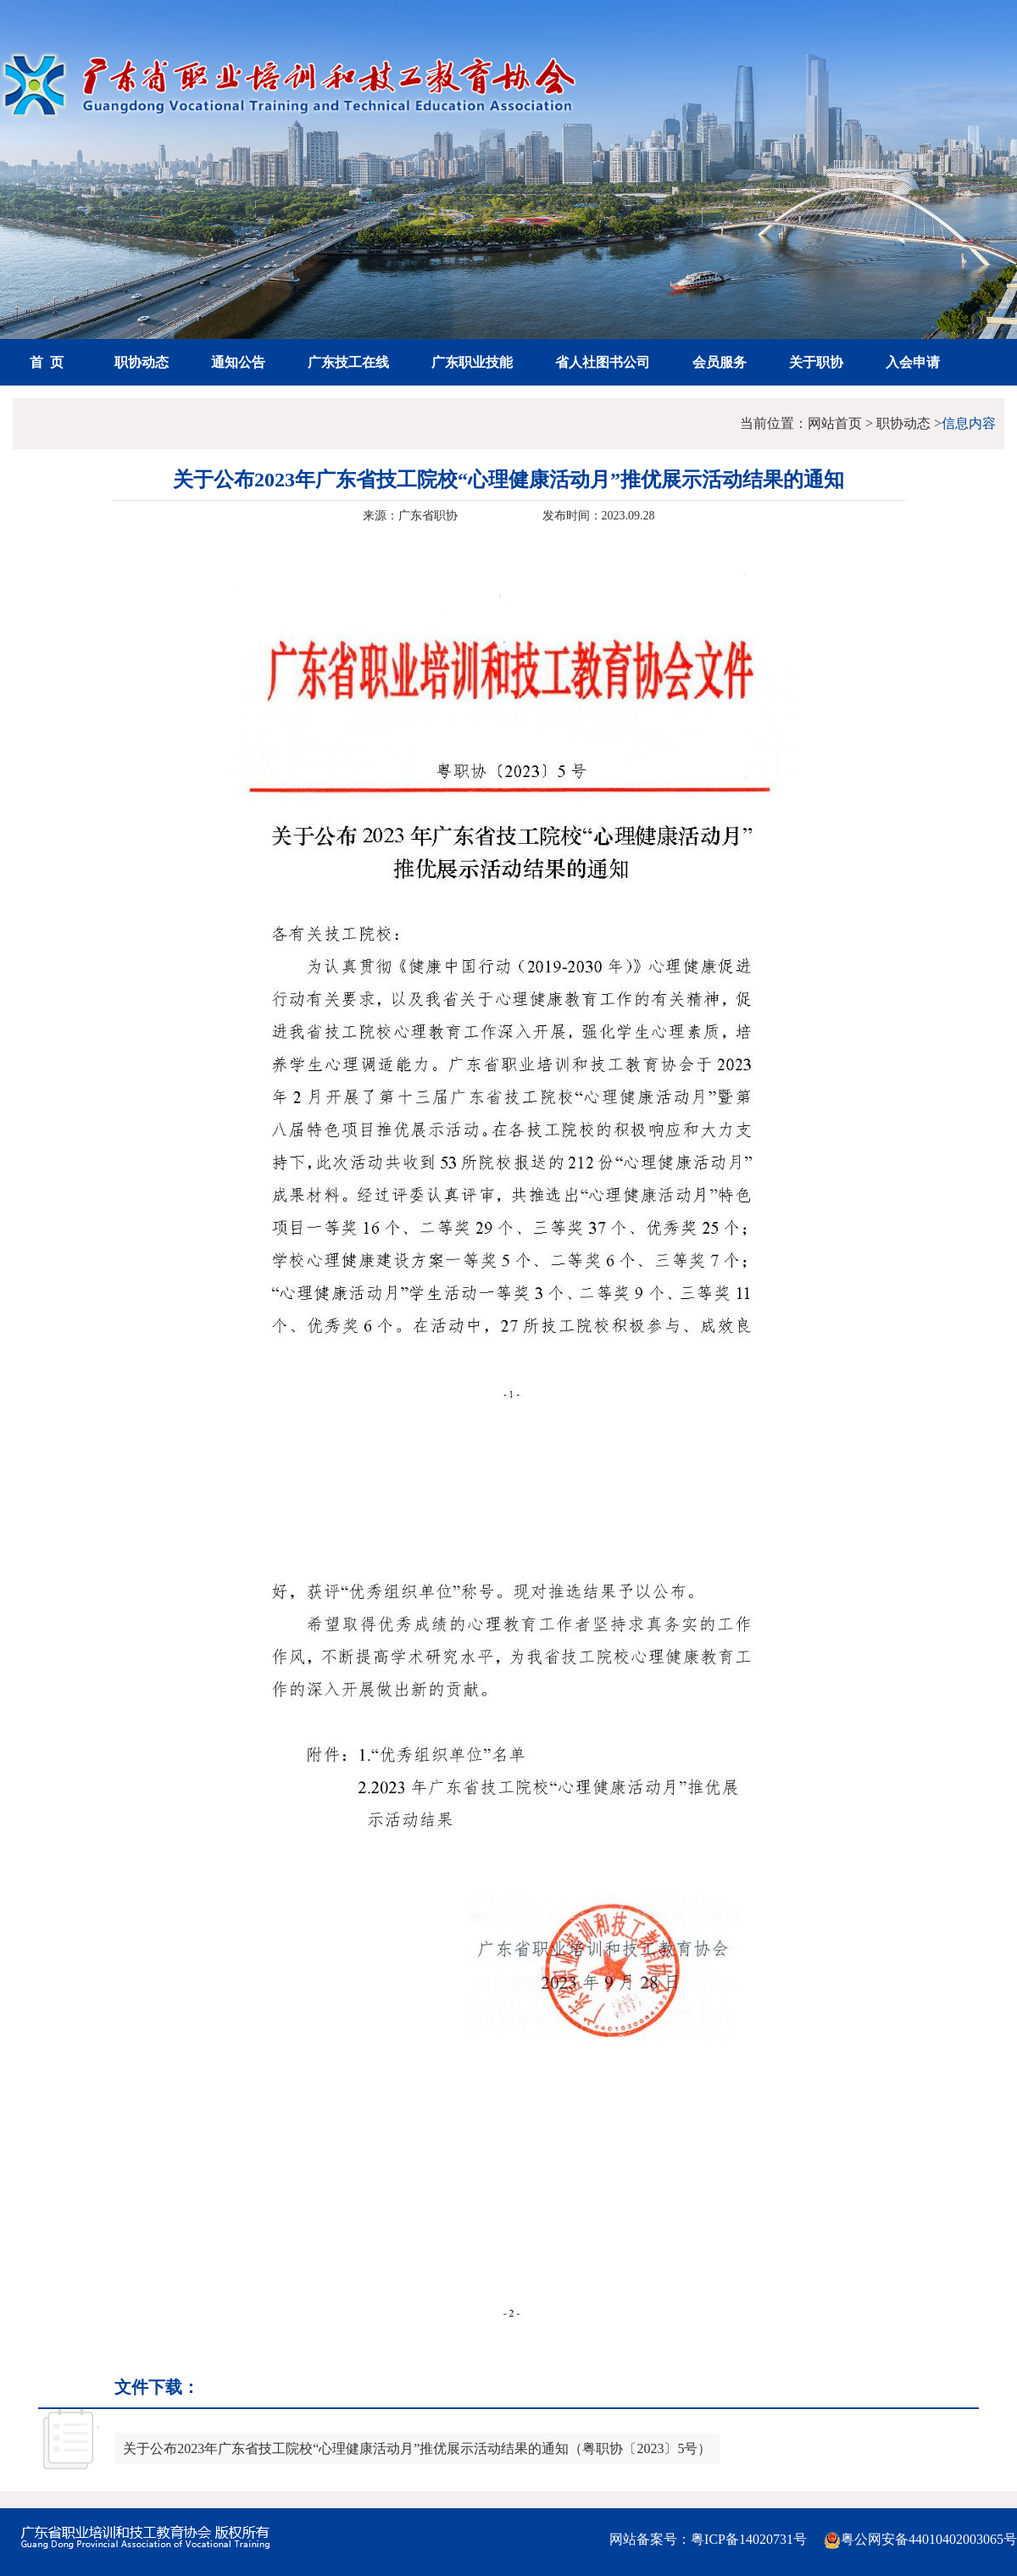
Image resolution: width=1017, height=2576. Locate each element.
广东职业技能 (472, 362)
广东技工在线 (348, 362)
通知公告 (238, 362)
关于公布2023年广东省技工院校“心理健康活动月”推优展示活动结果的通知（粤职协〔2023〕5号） (417, 2448)
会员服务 (719, 362)
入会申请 (913, 362)
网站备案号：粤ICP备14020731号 (708, 2539)
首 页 (47, 362)
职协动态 (141, 362)
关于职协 (816, 362)
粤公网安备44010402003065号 (920, 2540)
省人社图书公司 (602, 362)
